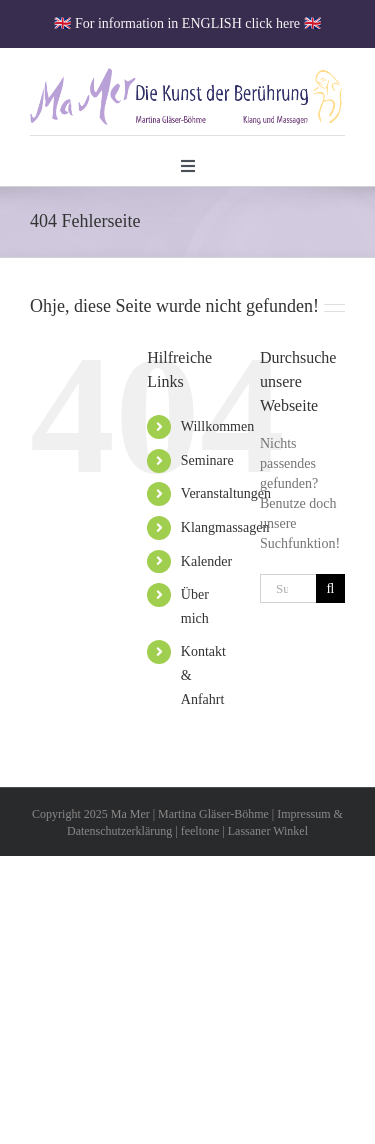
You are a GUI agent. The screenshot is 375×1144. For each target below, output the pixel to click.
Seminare (207, 460)
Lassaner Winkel (268, 831)
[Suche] (330, 588)
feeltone (200, 831)
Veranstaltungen (226, 493)
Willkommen (217, 426)
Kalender (206, 561)
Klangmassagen (225, 527)
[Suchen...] (288, 588)
